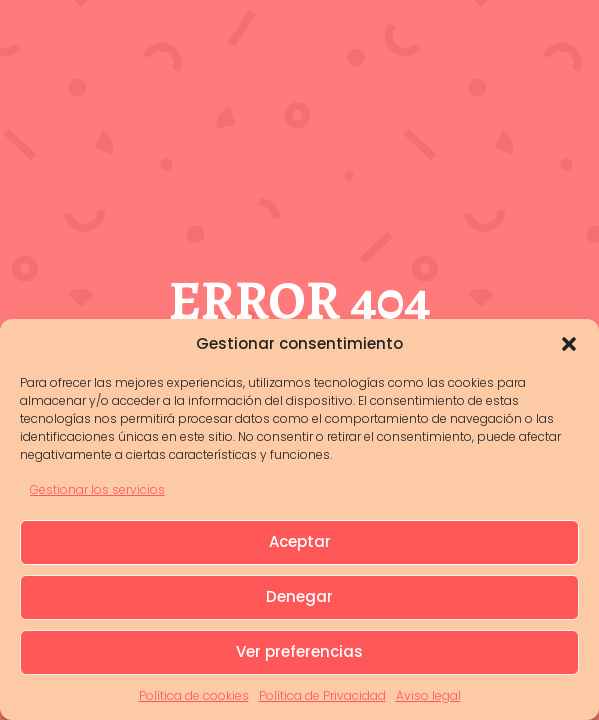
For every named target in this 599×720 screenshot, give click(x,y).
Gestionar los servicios (97, 489)
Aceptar (300, 541)
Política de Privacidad (322, 695)
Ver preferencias (299, 651)
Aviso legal (428, 695)
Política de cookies (194, 695)
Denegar (299, 596)
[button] (569, 344)
